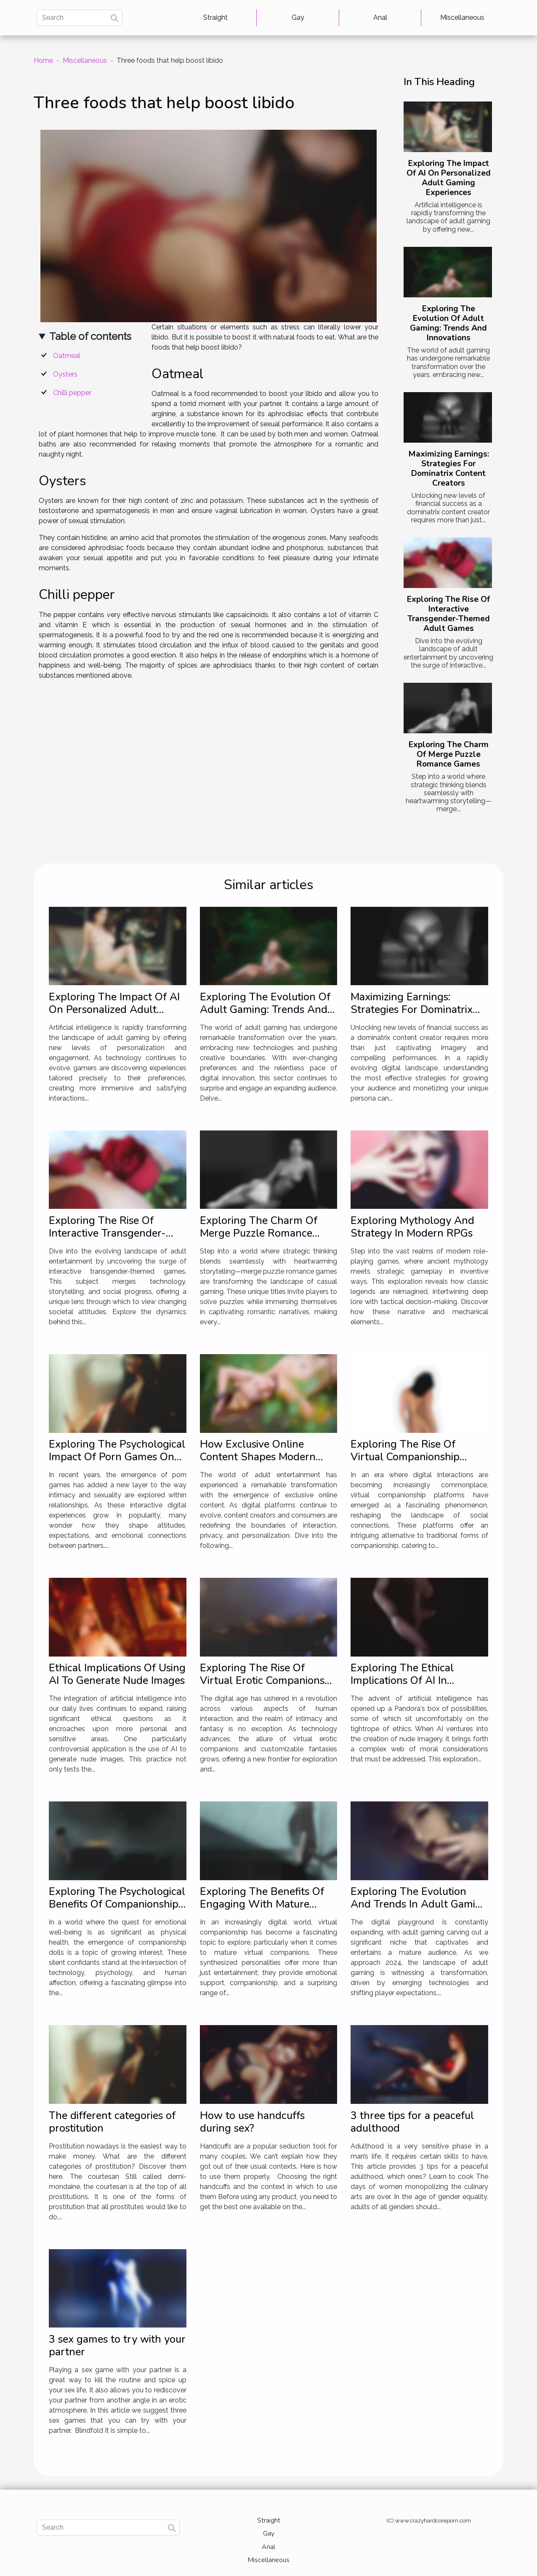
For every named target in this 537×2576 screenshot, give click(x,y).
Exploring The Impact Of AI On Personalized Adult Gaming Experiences (449, 178)
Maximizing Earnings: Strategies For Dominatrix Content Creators (448, 469)
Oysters (65, 374)
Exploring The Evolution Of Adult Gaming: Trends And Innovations (448, 323)
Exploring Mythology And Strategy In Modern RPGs (412, 1226)
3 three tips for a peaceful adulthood (412, 2121)
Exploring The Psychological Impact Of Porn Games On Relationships (117, 1457)
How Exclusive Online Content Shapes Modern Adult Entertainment (258, 1457)
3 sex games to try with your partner (117, 2345)
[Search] (79, 18)
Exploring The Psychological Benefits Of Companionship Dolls (117, 1904)
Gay (298, 17)
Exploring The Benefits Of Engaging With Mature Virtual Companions (262, 1904)
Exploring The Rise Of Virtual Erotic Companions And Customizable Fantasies (267, 1680)
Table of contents (90, 336)
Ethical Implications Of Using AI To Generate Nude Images (117, 1674)
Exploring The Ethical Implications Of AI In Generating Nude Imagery (412, 1680)
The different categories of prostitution (112, 2121)
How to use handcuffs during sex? (252, 2121)
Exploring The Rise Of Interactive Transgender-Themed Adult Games (448, 614)
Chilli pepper (72, 393)
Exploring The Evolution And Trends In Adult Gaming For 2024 (419, 1904)
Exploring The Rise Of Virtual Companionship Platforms (405, 1457)
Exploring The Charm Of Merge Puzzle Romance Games (449, 754)
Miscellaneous (462, 17)
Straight (215, 17)
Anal (380, 17)
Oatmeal (66, 356)
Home (43, 60)
